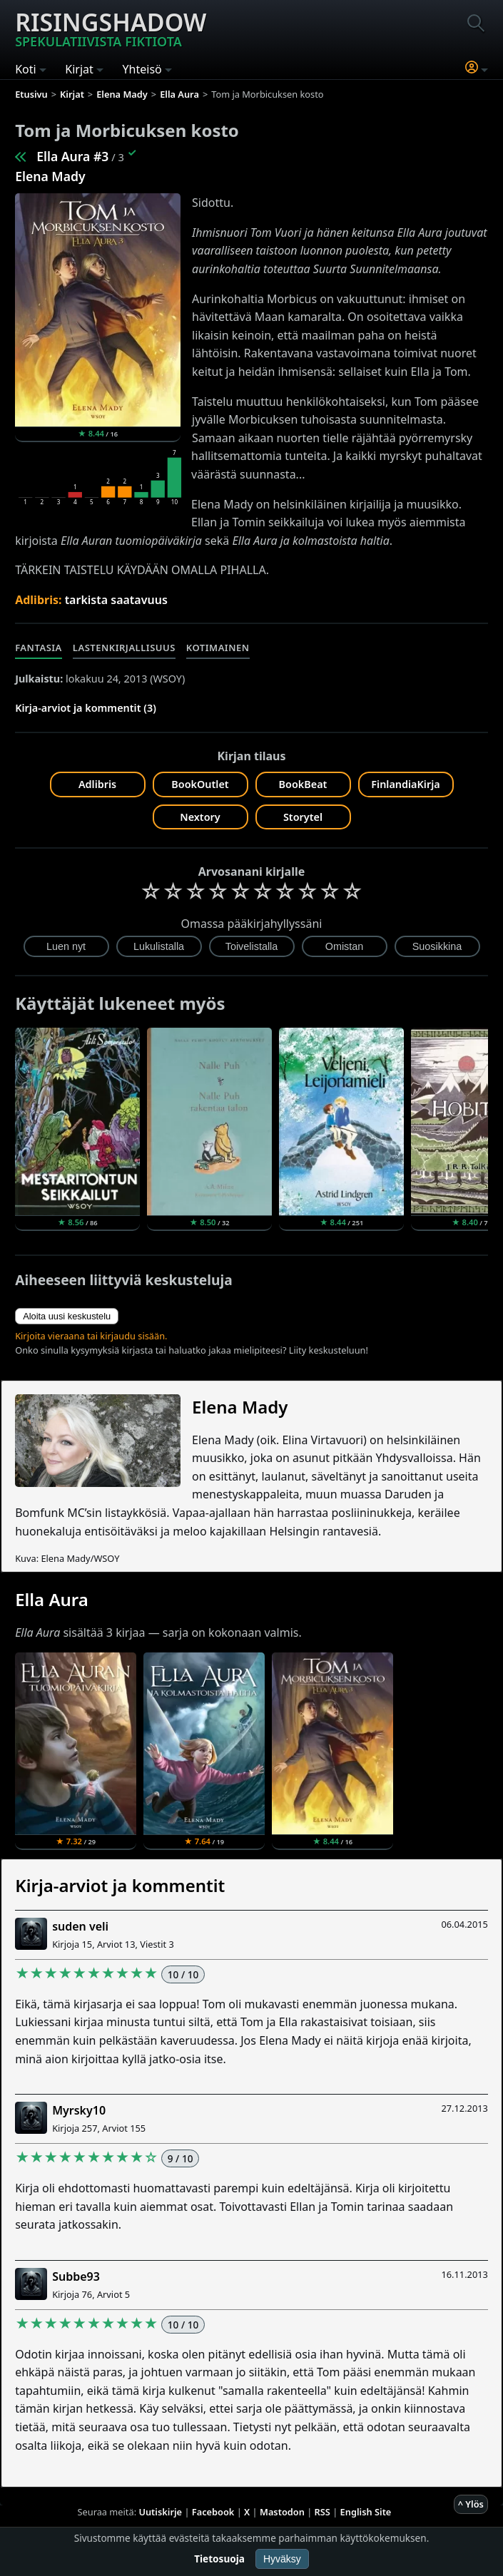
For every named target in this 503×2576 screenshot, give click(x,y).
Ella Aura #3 (72, 156)
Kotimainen (218, 647)
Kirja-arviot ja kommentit (120, 1885)
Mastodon (282, 2511)
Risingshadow (110, 28)
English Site (366, 2511)
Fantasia (38, 647)
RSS (322, 2511)
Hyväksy (282, 2559)
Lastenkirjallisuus (124, 647)
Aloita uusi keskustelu (67, 1316)
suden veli (80, 1926)
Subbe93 (76, 2276)
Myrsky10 (79, 2110)
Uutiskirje (160, 2511)
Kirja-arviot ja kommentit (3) (85, 708)
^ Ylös (471, 2504)
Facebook (213, 2511)
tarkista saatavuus (116, 600)
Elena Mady (50, 176)
